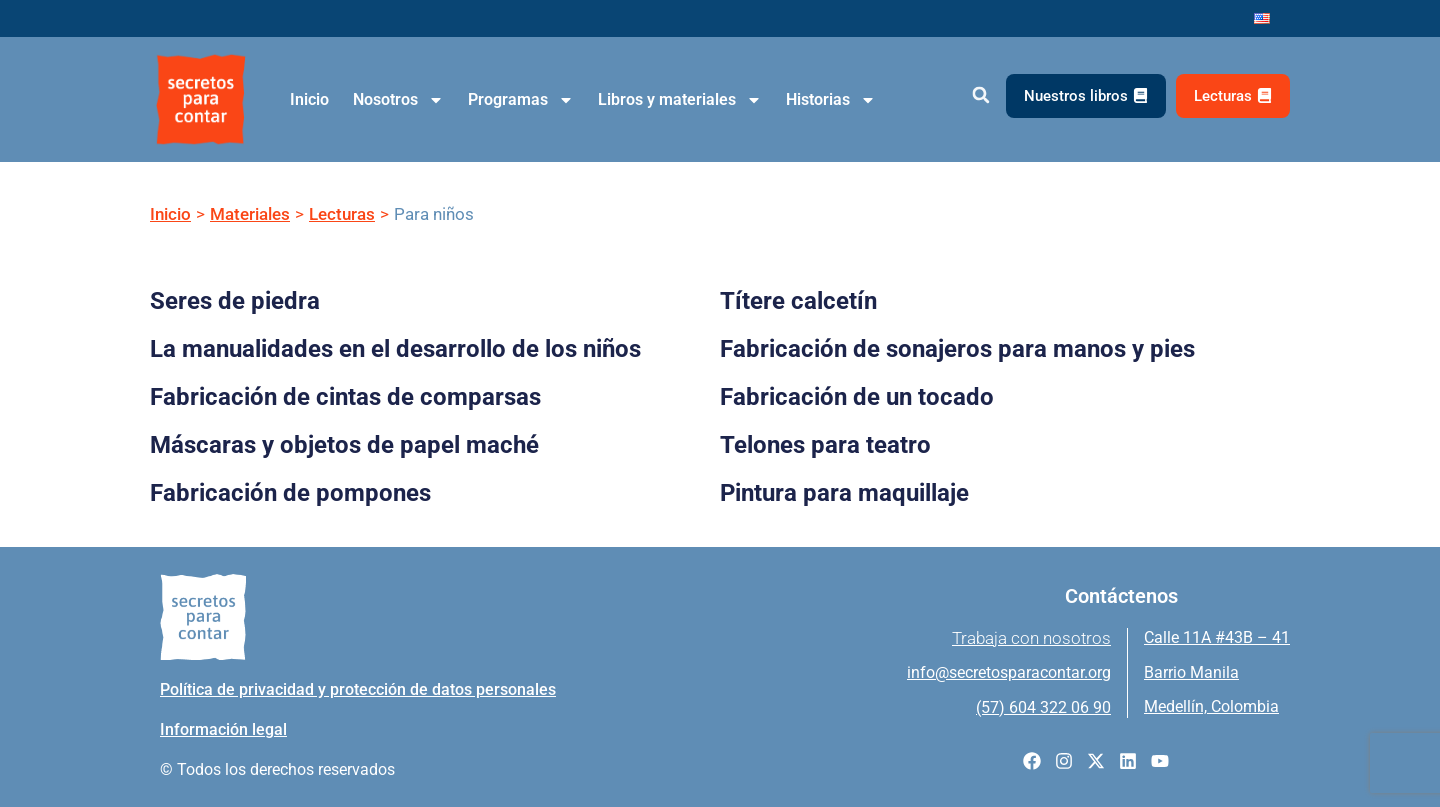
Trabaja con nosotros (1031, 638)
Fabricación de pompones (290, 493)
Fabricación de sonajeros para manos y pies (957, 349)
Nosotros (398, 100)
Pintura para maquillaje (844, 493)
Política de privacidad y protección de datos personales (358, 689)
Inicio (309, 99)
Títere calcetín (798, 301)
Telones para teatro (825, 445)
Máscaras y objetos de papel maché (344, 445)
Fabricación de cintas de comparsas (345, 397)
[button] (980, 95)
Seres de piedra (235, 301)
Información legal (223, 729)
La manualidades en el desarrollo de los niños (395, 349)
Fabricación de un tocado (857, 397)
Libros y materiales (680, 100)
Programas (521, 100)
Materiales (250, 214)
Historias (831, 100)
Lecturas (342, 214)
